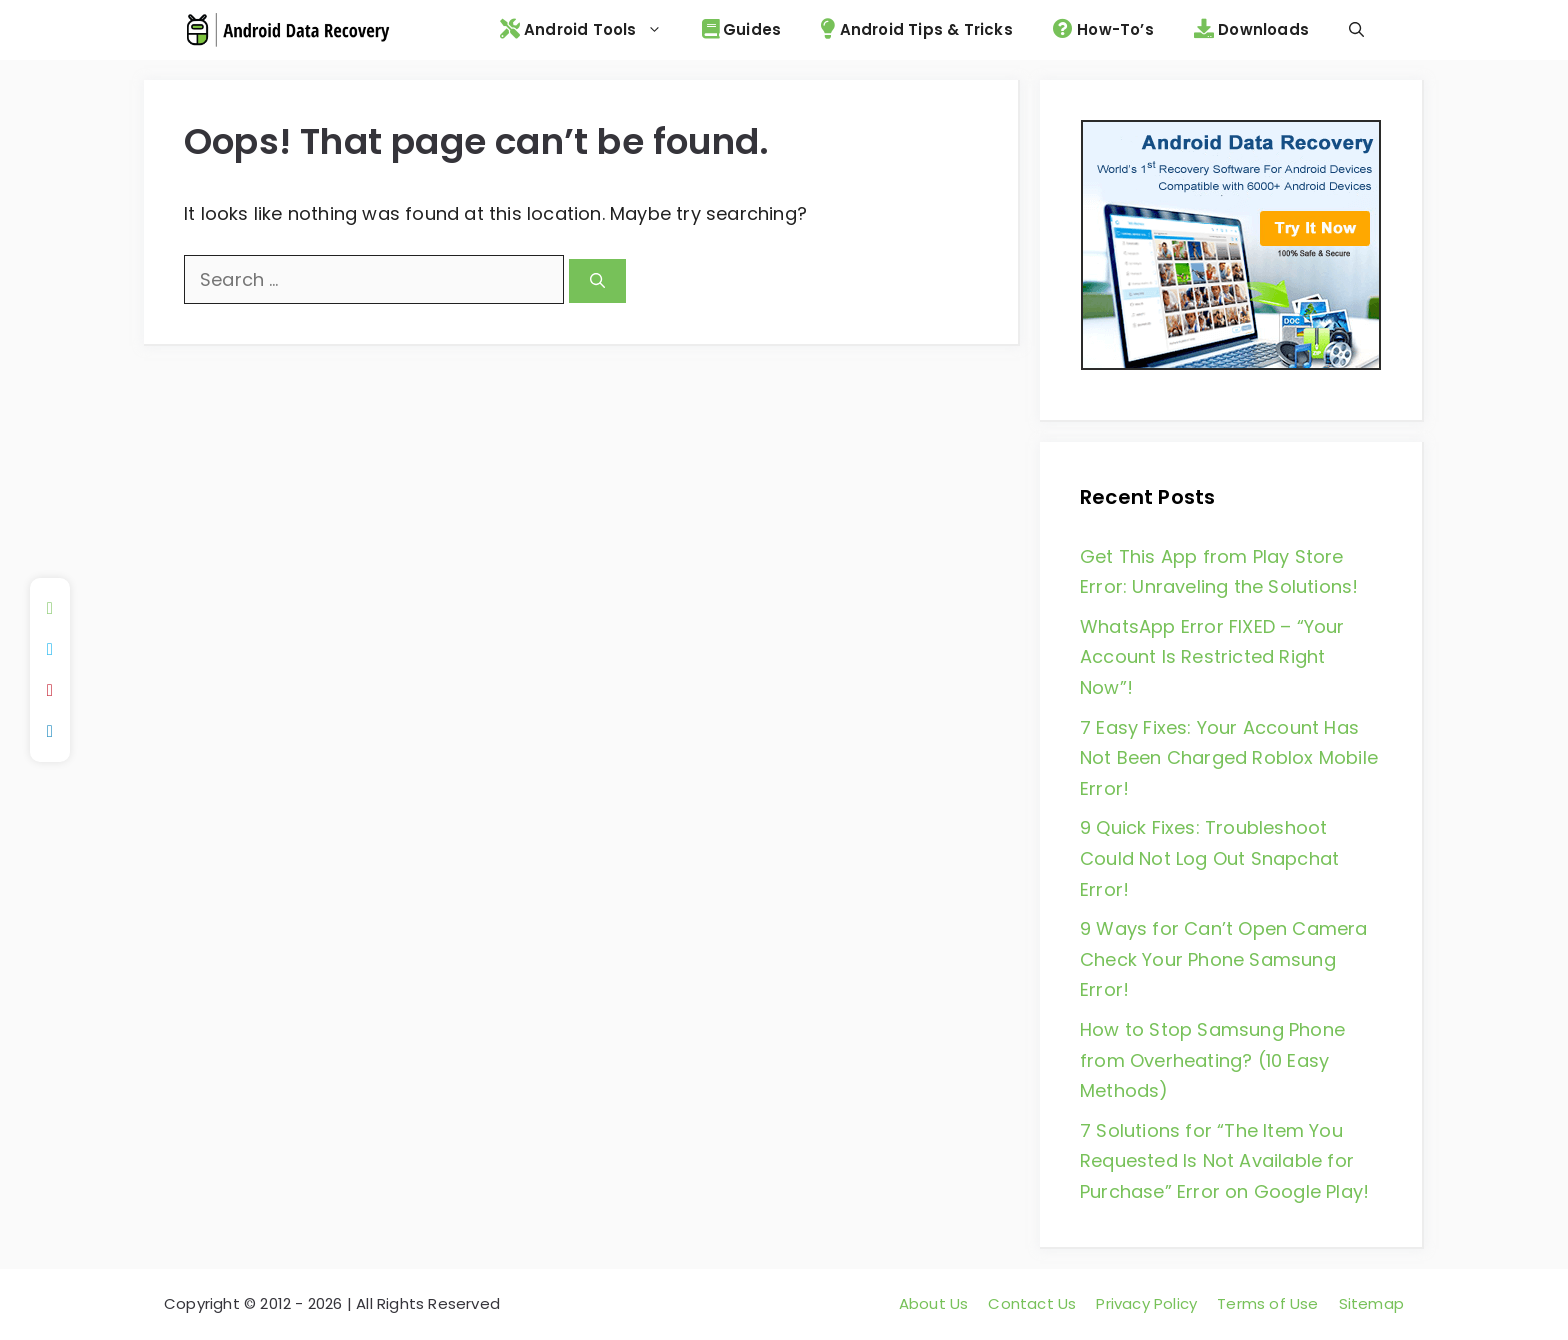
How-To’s (1103, 29)
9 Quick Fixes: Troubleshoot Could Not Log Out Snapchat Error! (1209, 858)
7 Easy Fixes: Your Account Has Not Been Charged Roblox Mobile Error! (1229, 758)
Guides (742, 29)
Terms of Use (1267, 1303)
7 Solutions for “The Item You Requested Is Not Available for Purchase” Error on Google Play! (1224, 1161)
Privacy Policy (1146, 1303)
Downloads (1251, 29)
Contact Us (1032, 1303)
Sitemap (1371, 1303)
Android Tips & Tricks (917, 29)
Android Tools (591, 30)
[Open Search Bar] (1356, 30)
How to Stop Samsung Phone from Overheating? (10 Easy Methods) (1212, 1060)
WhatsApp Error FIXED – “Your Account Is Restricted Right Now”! (1212, 657)
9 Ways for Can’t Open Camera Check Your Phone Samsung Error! (1224, 959)
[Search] (597, 281)
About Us (934, 1303)
